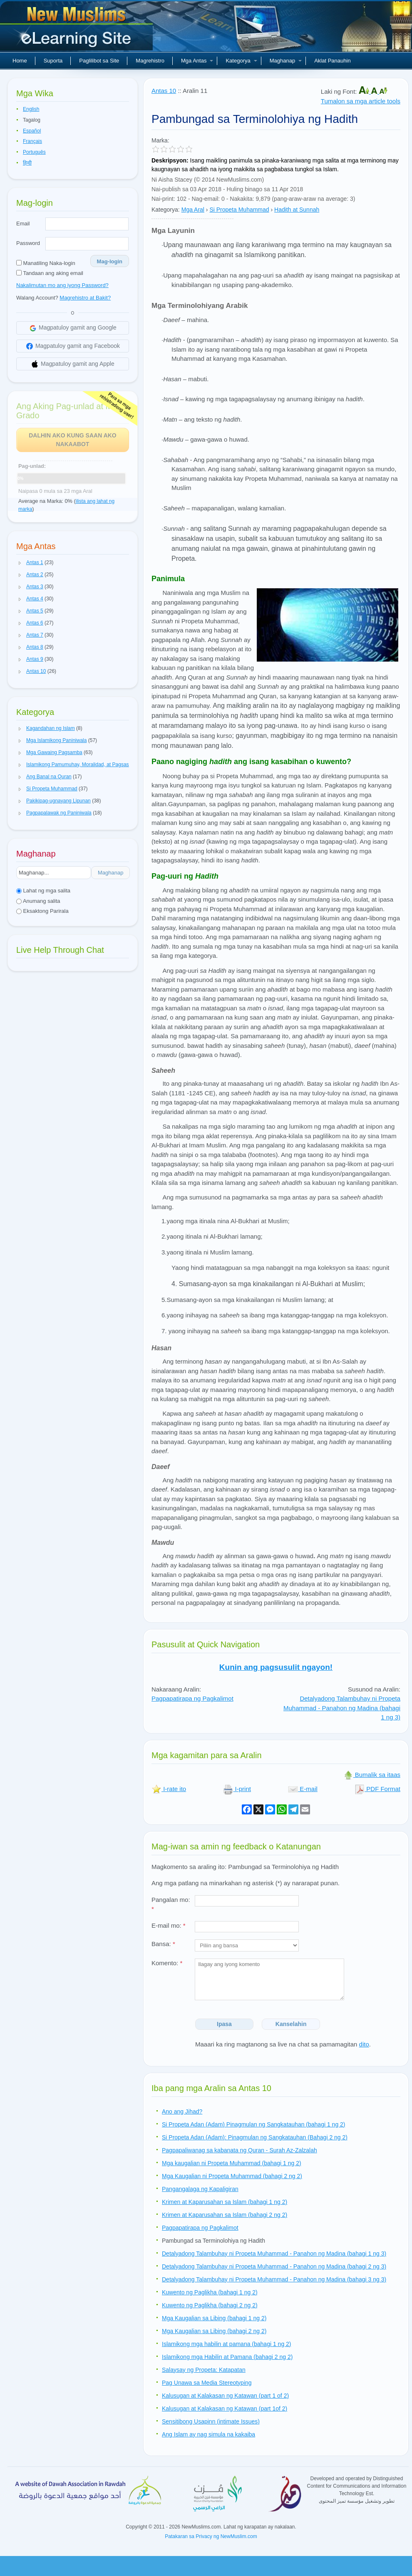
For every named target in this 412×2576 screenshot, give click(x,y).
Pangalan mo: (170, 1904)
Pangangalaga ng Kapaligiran (200, 2189)
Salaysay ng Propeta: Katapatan (204, 2369)
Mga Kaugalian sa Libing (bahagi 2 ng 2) (214, 2331)
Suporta (53, 60)
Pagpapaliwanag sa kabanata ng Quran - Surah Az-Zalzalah (239, 2150)
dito (364, 2044)
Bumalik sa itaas (371, 1774)
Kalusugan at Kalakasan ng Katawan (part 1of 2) (224, 2408)
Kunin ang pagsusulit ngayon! (276, 1667)
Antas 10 (163, 90)
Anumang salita (38, 901)
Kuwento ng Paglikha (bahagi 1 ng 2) (210, 2292)
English (31, 109)
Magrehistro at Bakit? (85, 298)
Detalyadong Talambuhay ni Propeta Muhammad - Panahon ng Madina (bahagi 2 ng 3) (274, 2266)
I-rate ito (168, 1788)
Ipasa (224, 2024)
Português (34, 152)
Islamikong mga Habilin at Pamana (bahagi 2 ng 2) (227, 2357)
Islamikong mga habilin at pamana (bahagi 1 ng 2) (226, 2344)
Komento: (166, 1962)
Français (32, 141)
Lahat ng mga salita (43, 890)
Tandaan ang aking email (49, 273)
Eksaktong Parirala (42, 911)
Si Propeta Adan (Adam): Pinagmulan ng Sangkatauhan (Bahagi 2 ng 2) (254, 2137)
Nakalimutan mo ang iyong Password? (62, 285)
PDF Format (377, 1788)
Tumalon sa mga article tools (360, 101)
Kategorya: (165, 209)
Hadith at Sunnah (296, 209)
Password (28, 243)
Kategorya (241, 60)
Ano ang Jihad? (182, 2111)
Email (23, 223)
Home (19, 60)
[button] (20, 563)
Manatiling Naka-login (45, 263)
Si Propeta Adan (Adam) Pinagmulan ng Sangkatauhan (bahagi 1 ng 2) (253, 2124)
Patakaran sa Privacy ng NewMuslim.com (211, 2536)
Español (32, 131)
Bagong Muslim (77, 29)
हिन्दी (27, 163)
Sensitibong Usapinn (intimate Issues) (211, 2421)
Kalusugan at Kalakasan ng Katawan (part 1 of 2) (225, 2395)
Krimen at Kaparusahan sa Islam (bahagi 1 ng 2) (224, 2202)
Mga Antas (197, 60)
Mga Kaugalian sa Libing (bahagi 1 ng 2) (214, 2318)
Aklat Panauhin (332, 60)
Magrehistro (150, 60)
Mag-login (109, 261)
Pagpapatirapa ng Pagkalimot (192, 1698)
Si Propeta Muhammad (239, 209)
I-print (237, 1788)
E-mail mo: (168, 1925)
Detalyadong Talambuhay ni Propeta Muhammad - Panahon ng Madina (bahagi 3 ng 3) (274, 2279)
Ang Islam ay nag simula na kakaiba (208, 2434)
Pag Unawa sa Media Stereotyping (207, 2382)
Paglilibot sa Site (99, 60)
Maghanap (286, 60)
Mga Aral (192, 209)
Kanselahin (291, 2024)
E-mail (303, 1788)
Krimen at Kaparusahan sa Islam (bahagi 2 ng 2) (224, 2214)
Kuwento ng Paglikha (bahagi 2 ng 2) (210, 2305)
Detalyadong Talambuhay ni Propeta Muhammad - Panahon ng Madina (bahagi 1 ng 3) (341, 1708)
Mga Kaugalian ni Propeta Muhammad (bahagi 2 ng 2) (232, 2176)
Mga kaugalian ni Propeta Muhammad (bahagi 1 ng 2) (231, 2163)
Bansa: (163, 1943)
